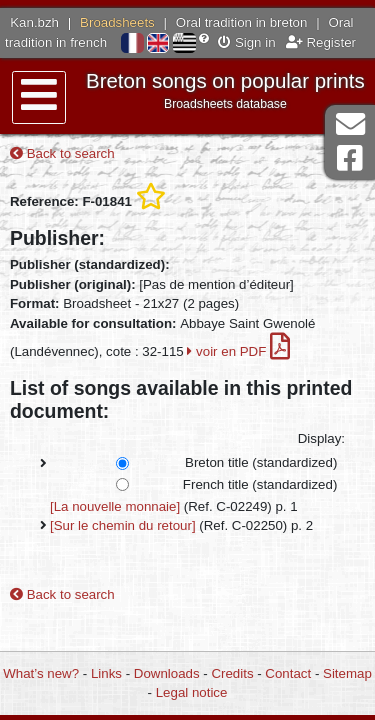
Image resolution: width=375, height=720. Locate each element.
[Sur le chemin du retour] (123, 525)
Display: (321, 438)
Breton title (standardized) (261, 462)
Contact (288, 673)
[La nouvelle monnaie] (115, 506)
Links (106, 673)
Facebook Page (350, 158)
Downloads (167, 673)
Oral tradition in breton (242, 22)
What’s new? (41, 673)
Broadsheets (117, 22)
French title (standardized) (260, 484)
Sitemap (347, 673)
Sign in (246, 42)
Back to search (62, 153)
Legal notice (192, 692)
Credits (232, 673)
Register (321, 42)
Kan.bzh (34, 22)
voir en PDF (238, 351)
